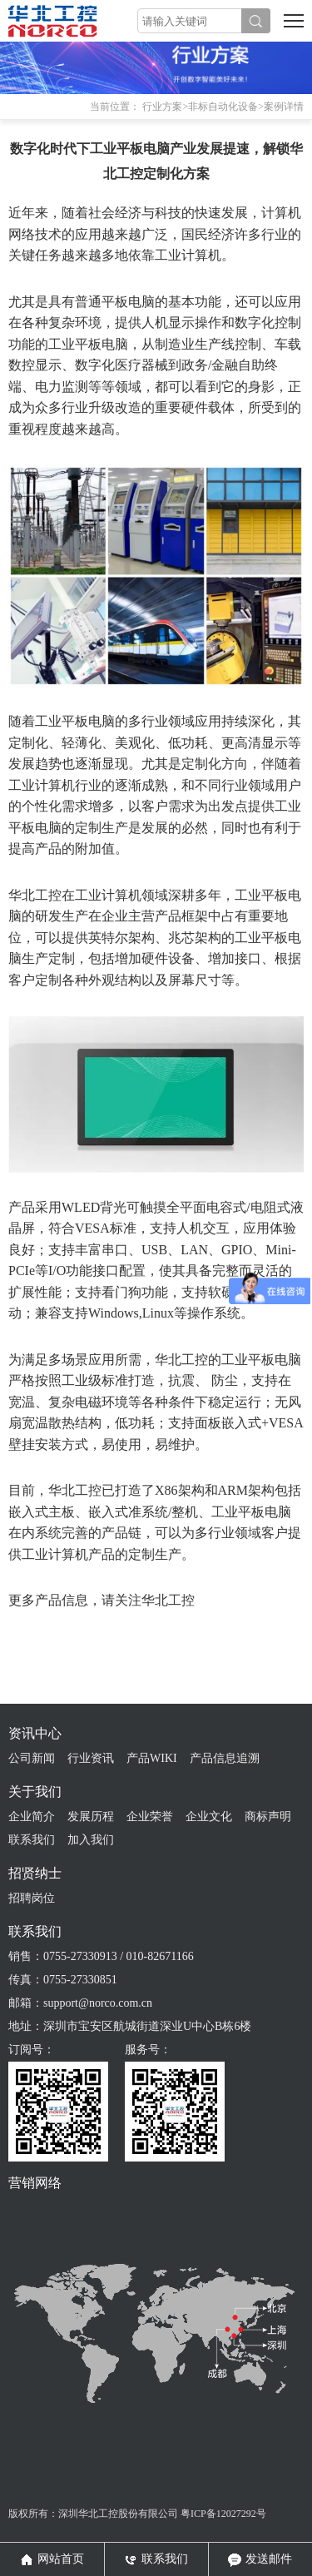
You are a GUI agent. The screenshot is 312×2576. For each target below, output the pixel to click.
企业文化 (209, 1816)
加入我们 (90, 1840)
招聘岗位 (31, 1898)
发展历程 (90, 1816)
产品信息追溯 (225, 1758)
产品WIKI (151, 1758)
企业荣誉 (149, 1816)
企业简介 (31, 1816)
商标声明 (268, 1816)
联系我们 (31, 1840)
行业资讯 (90, 1758)
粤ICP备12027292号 (223, 2513)
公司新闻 (31, 1758)
